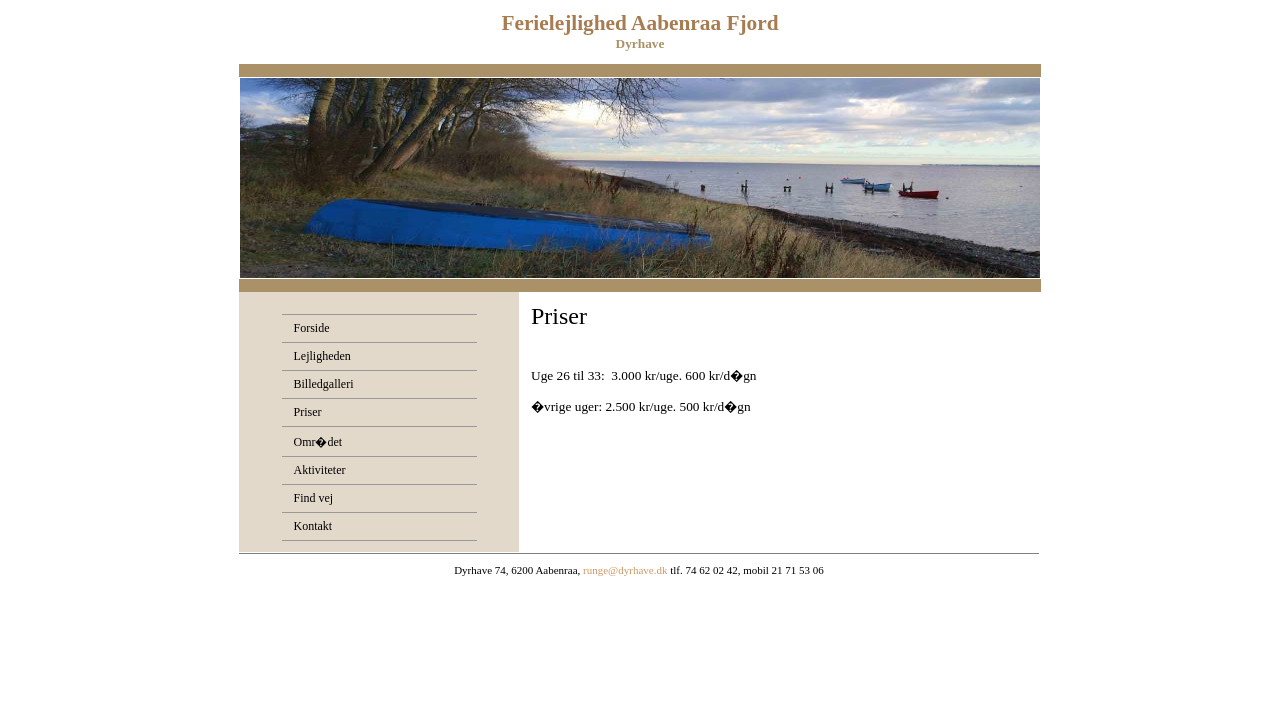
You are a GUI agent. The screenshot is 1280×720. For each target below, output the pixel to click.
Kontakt (313, 526)
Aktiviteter (320, 470)
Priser (308, 412)
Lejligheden (322, 356)
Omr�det (318, 442)
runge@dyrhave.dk (625, 570)
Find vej (314, 498)
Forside (312, 328)
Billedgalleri (324, 384)
